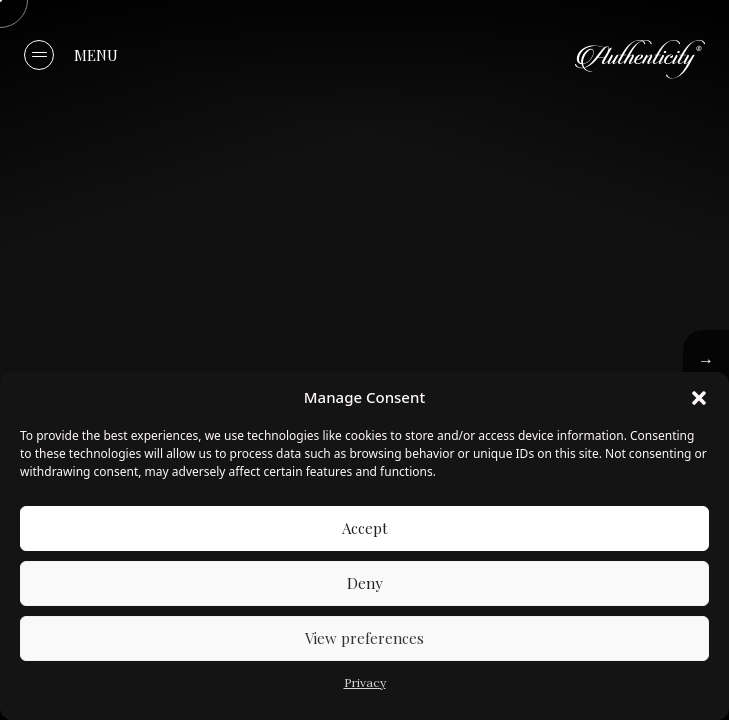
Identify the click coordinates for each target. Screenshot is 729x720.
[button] (699, 397)
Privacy (365, 682)
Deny (365, 583)
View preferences (364, 638)
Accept (365, 528)
